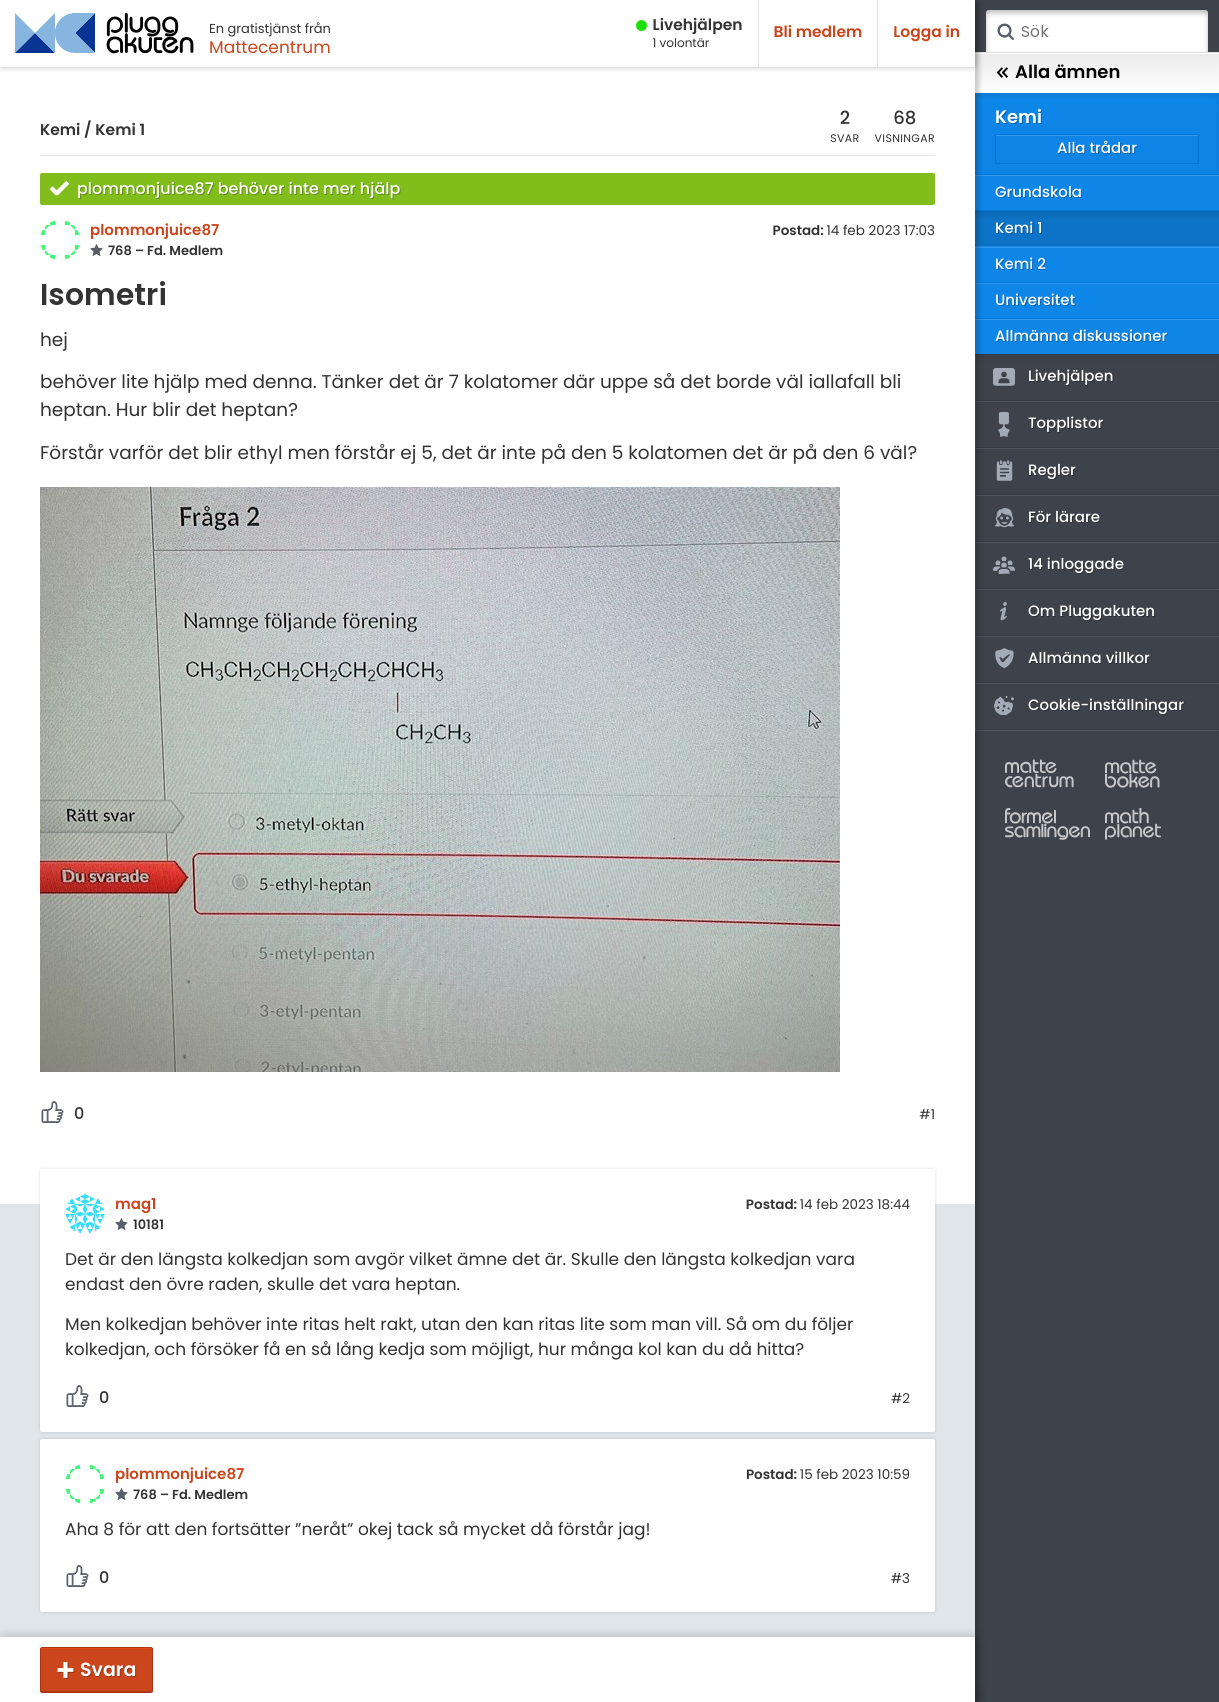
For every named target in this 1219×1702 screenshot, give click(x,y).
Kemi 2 (1020, 264)
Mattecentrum (270, 47)
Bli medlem (818, 32)
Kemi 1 (120, 130)
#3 (900, 1579)
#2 (900, 1399)
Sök (1005, 32)
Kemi (60, 130)
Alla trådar (1097, 148)
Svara (108, 1669)
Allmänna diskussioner (1081, 336)
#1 (927, 1115)
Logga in (926, 32)
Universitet (1035, 300)
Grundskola (1038, 192)
